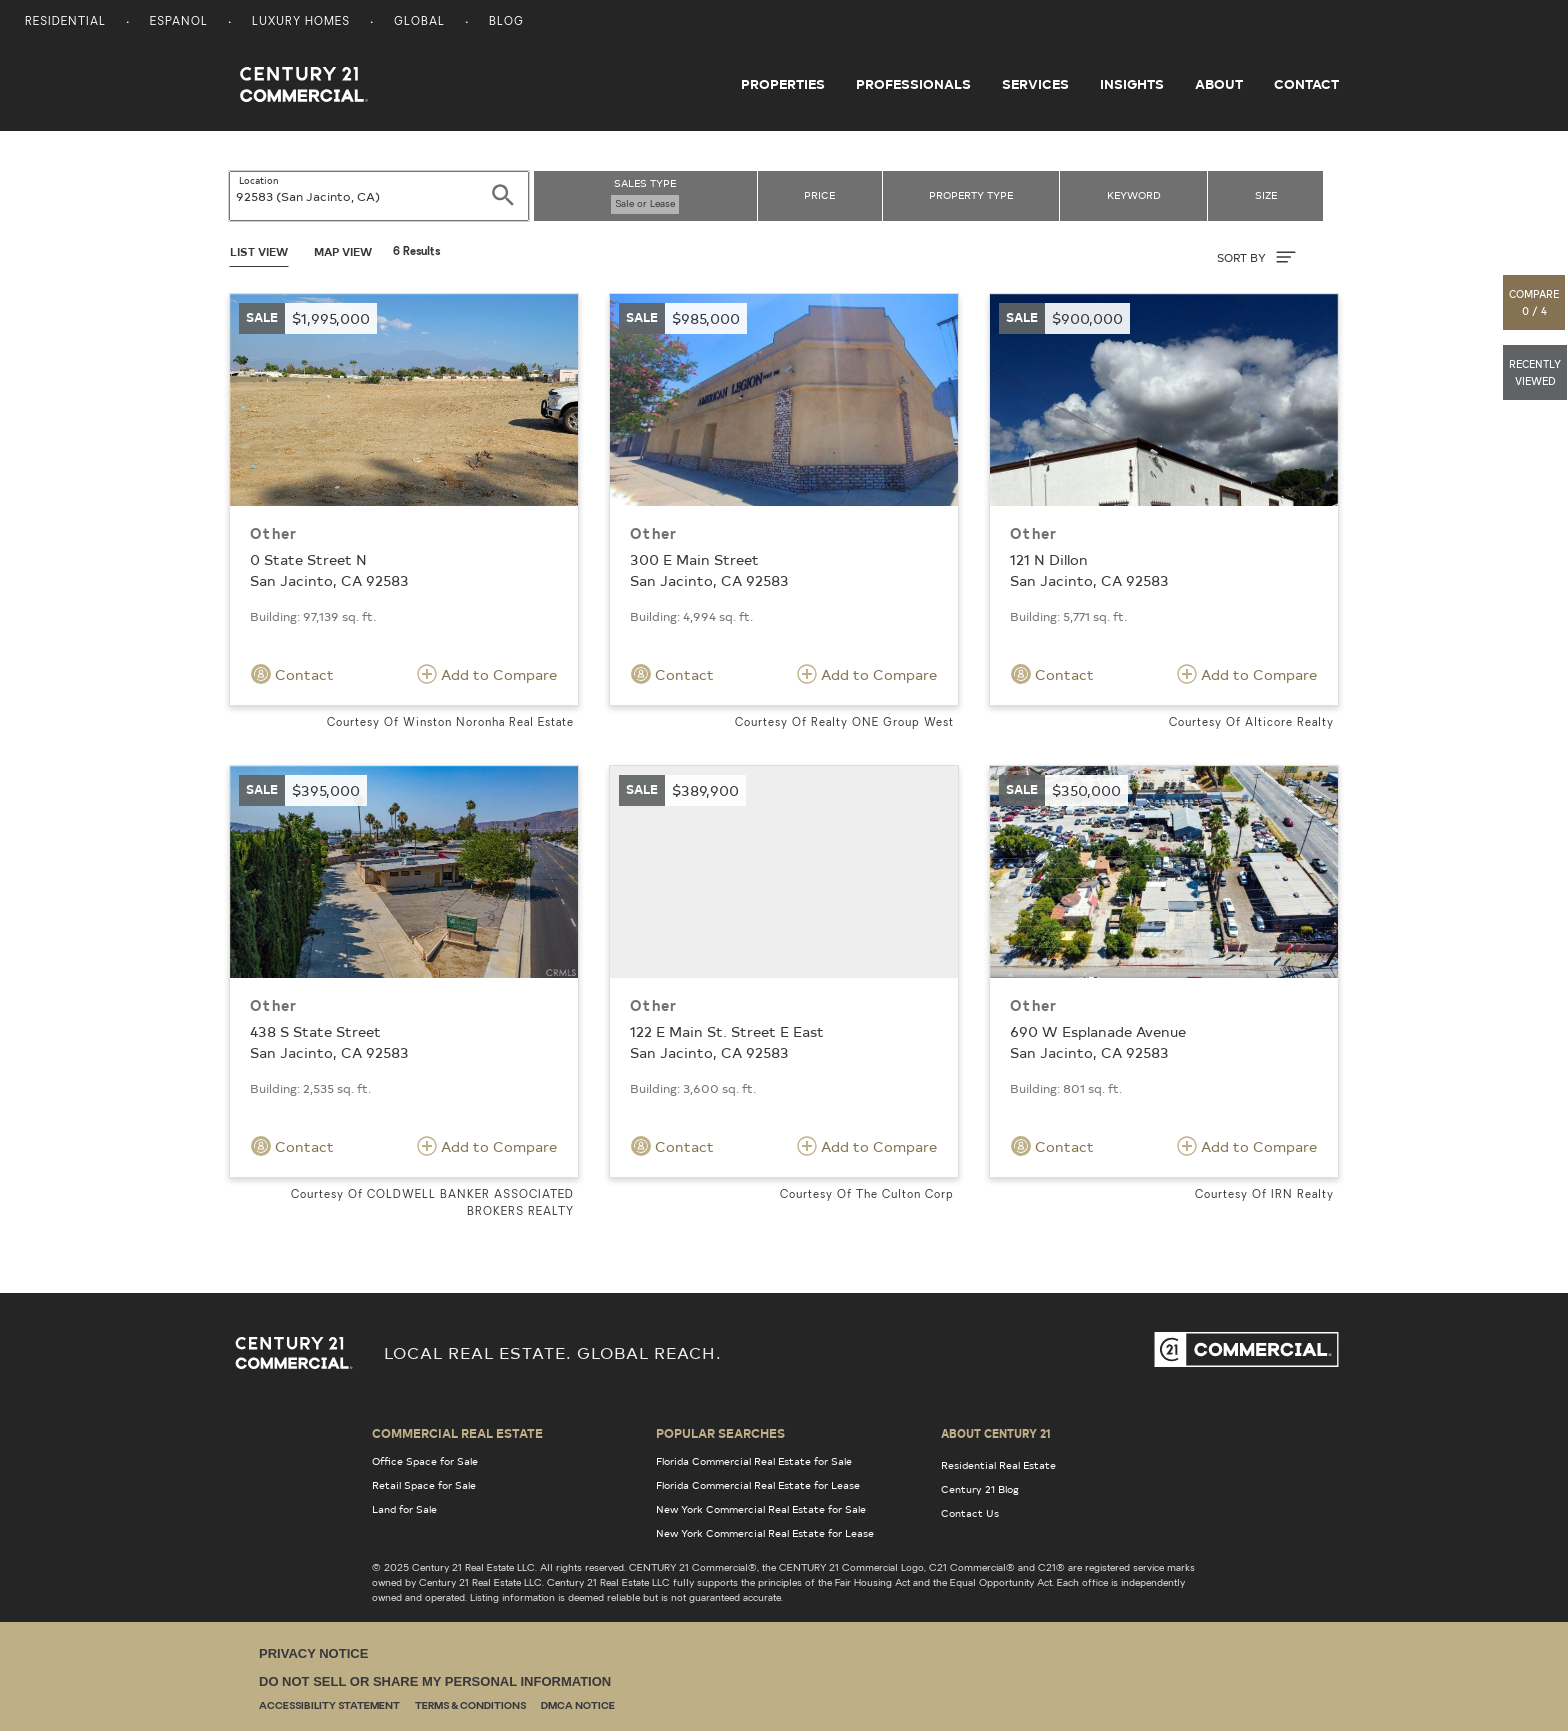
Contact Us (970, 1513)
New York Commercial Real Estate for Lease (765, 1533)
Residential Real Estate (998, 1465)
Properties (783, 84)
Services (1035, 84)
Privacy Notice (313, 1653)
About (1219, 84)
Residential (65, 22)
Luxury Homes (301, 22)
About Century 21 (996, 1433)
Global (419, 22)
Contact (1306, 84)
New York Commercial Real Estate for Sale (761, 1509)
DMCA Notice (578, 1706)
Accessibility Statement (329, 1706)
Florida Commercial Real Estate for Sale (754, 1461)
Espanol (179, 22)
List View (259, 251)
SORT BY (1256, 257)
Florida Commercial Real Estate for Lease (758, 1485)
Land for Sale (404, 1509)
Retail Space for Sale (424, 1485)
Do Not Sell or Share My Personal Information (435, 1681)
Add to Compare (487, 674)
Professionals (913, 84)
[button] (1535, 302)
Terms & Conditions (470, 1706)
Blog (506, 22)
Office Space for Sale (425, 1461)
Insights (1132, 84)
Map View (343, 251)
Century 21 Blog (980, 1489)
